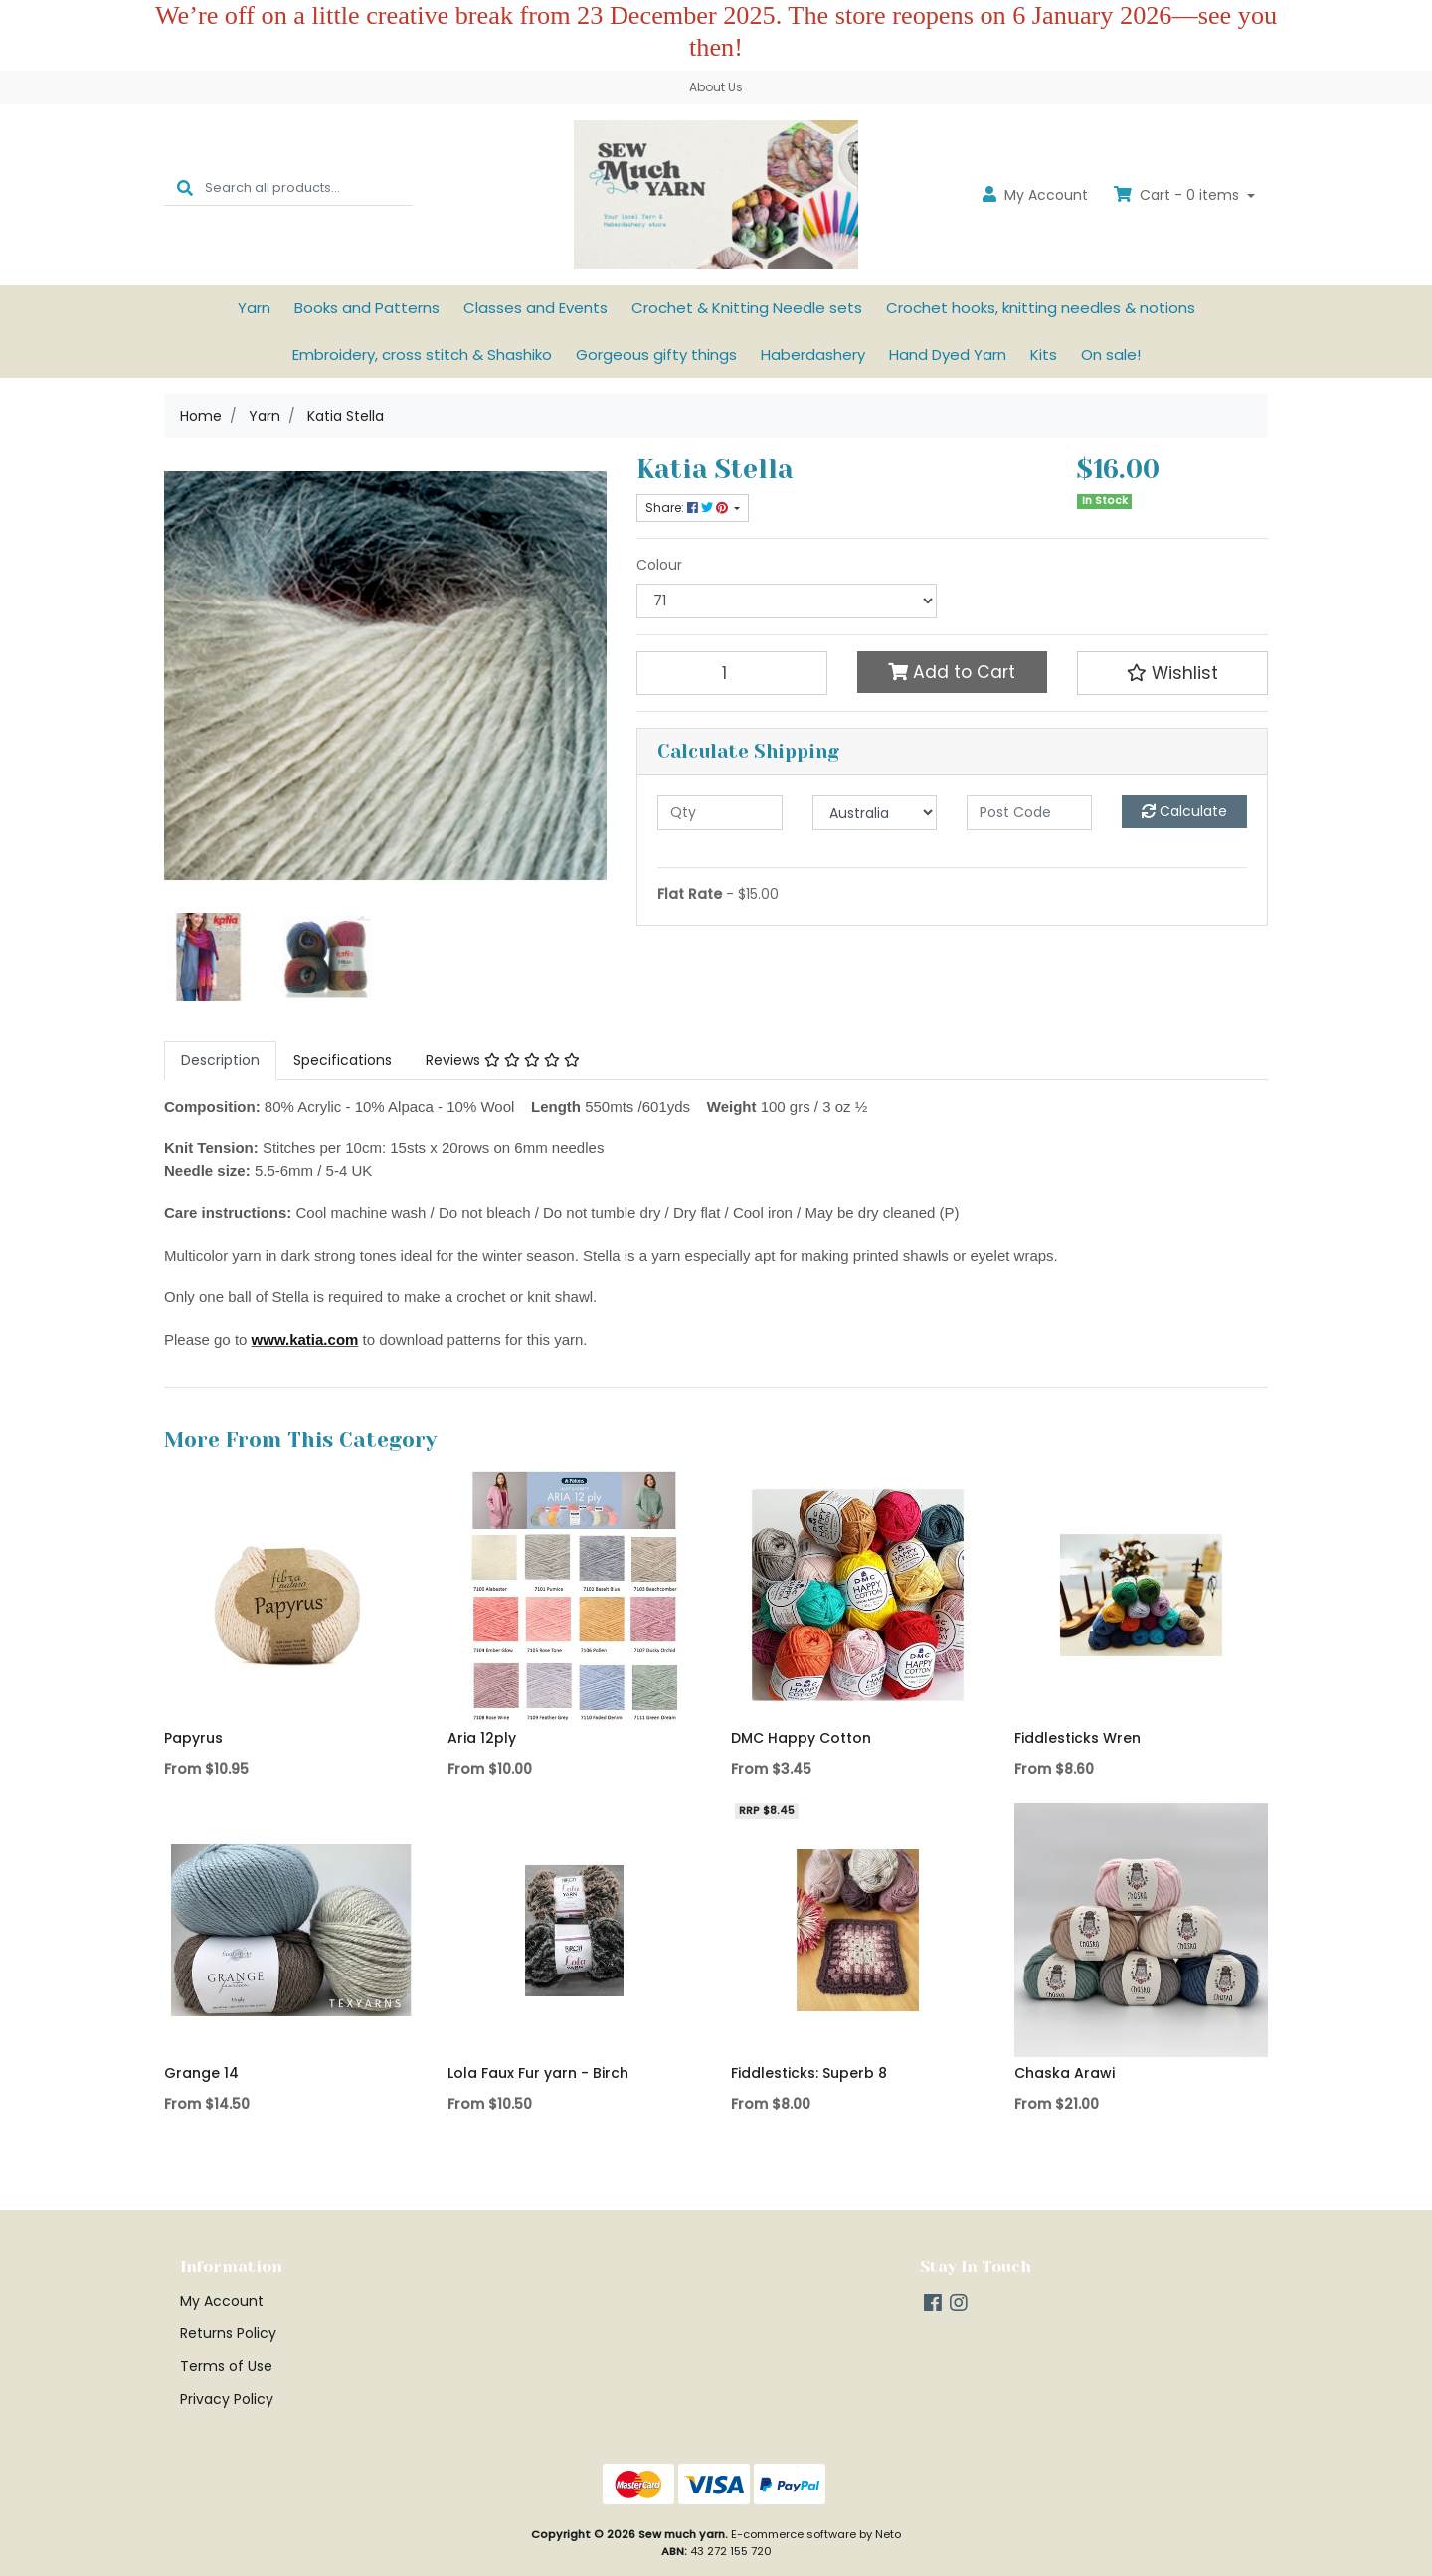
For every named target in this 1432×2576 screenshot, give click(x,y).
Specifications (342, 1060)
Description (220, 1060)
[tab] (220, 1060)
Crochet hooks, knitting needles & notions (1040, 307)
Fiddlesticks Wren (1077, 1738)
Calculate (1184, 811)
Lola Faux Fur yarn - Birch (538, 2073)
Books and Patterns (367, 307)
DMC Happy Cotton (801, 1738)
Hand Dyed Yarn (947, 354)
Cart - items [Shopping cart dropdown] (1178, 195)
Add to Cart (951, 672)
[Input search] (309, 187)
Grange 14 (201, 2073)
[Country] (875, 812)
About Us (716, 87)
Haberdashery (813, 354)
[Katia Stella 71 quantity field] (731, 673)
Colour (659, 565)
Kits (1043, 354)
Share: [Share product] (688, 507)
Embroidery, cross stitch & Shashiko (422, 354)
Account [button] (1035, 195)
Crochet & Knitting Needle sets (746, 307)
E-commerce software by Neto (816, 2534)
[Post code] (1029, 812)
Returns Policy (228, 2333)
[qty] (720, 812)
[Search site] (185, 187)
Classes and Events (535, 307)
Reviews (503, 1060)
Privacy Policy (226, 2399)
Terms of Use (226, 2366)
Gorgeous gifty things (656, 354)
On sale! (1111, 354)
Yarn (254, 307)
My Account (222, 2301)
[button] (1172, 673)
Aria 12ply (482, 1738)
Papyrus (193, 1738)
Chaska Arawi (1064, 2073)
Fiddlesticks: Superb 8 (809, 2073)
